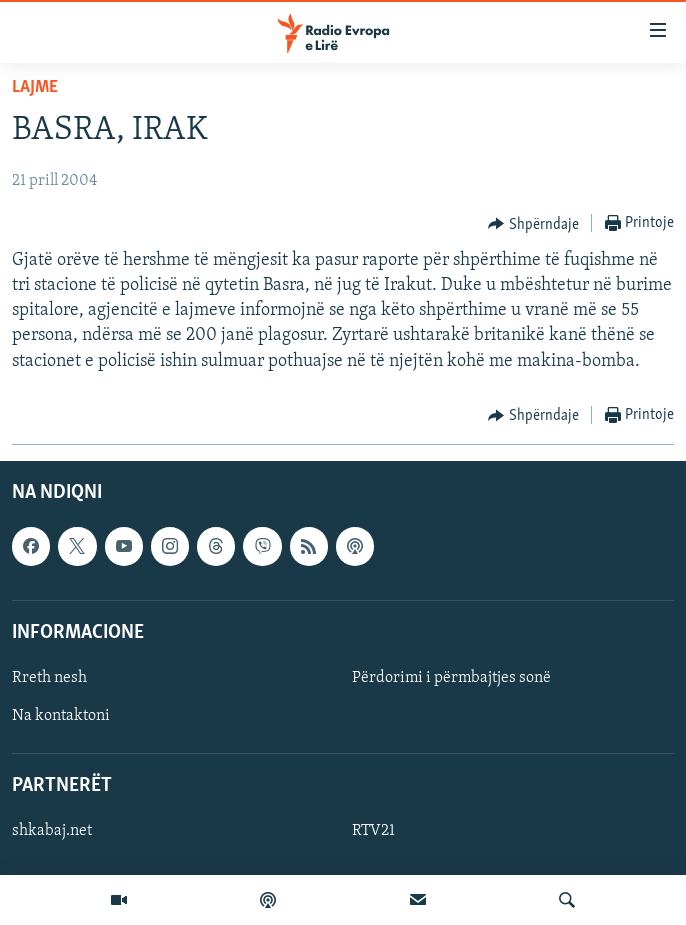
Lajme (35, 87)
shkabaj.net (52, 831)
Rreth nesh (49, 678)
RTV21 (373, 831)
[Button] (533, 224)
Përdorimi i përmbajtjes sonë (451, 678)
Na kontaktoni (61, 716)
